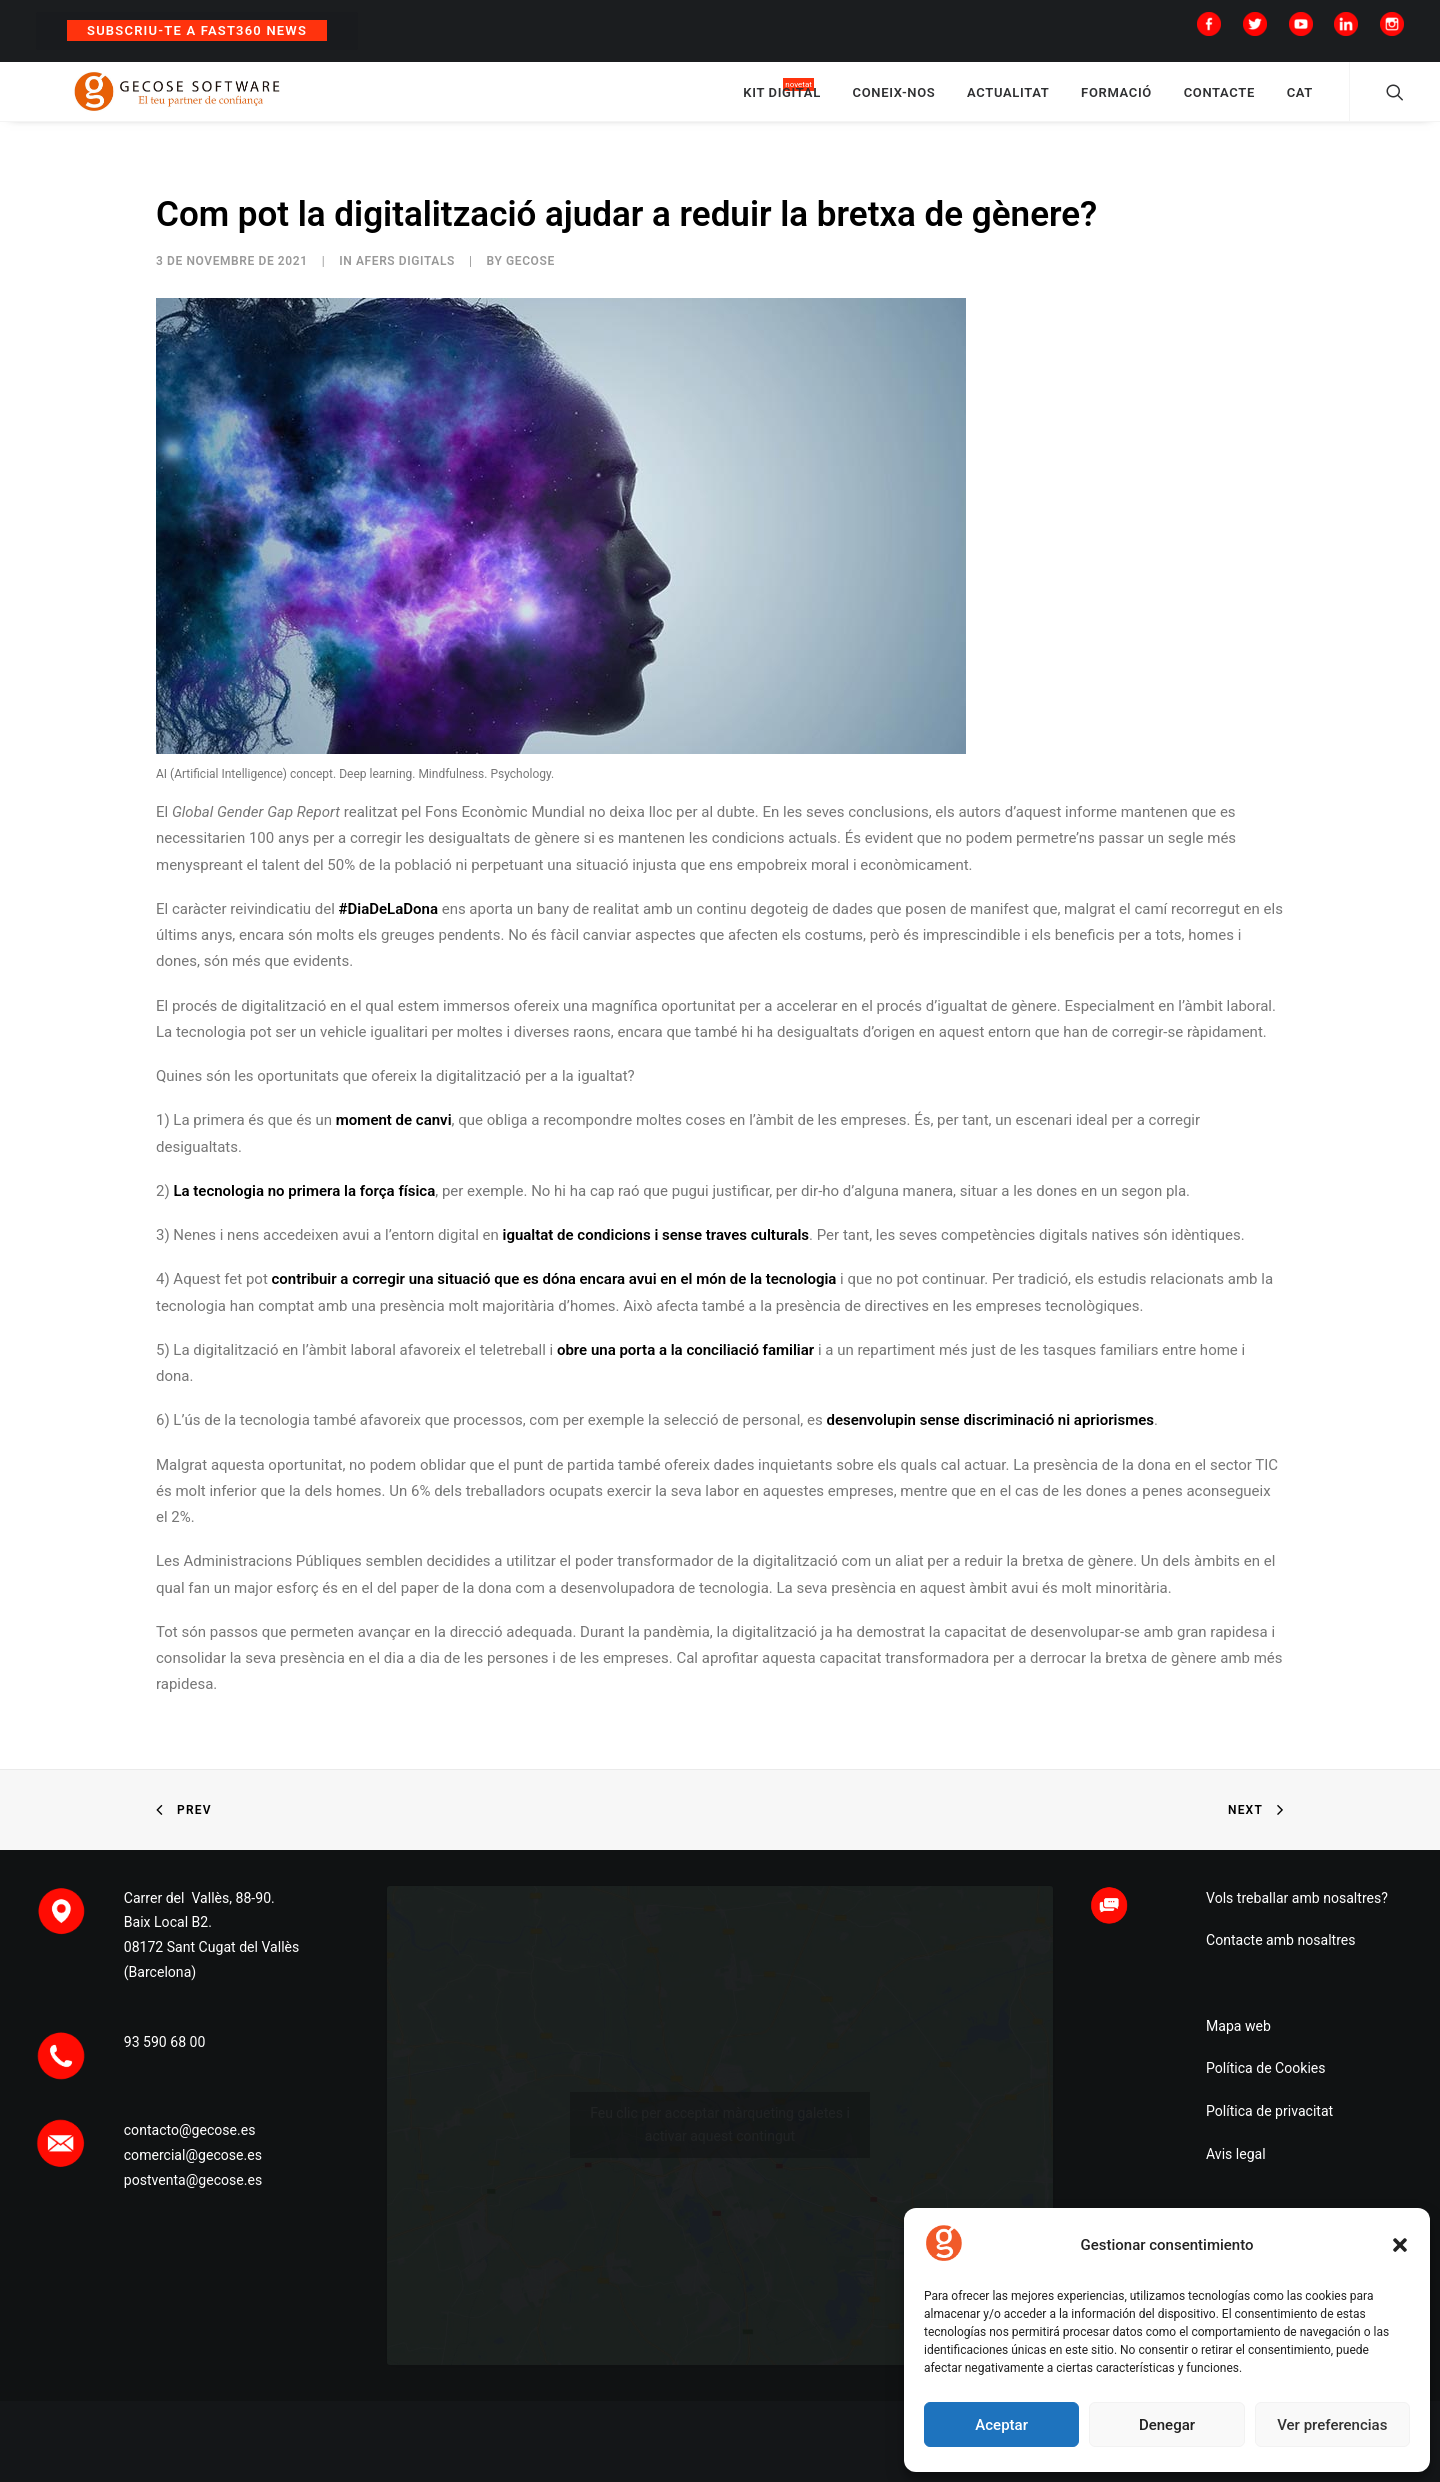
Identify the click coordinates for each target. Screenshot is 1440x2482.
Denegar (1167, 2425)
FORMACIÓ (1116, 102)
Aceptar (1001, 2425)
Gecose (530, 280)
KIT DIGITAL (782, 102)
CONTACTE (1219, 102)
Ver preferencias (1332, 2425)
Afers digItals (405, 280)
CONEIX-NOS (894, 102)
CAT (1300, 102)
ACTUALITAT (1008, 102)
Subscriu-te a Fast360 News (197, 30)
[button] (1400, 2245)
